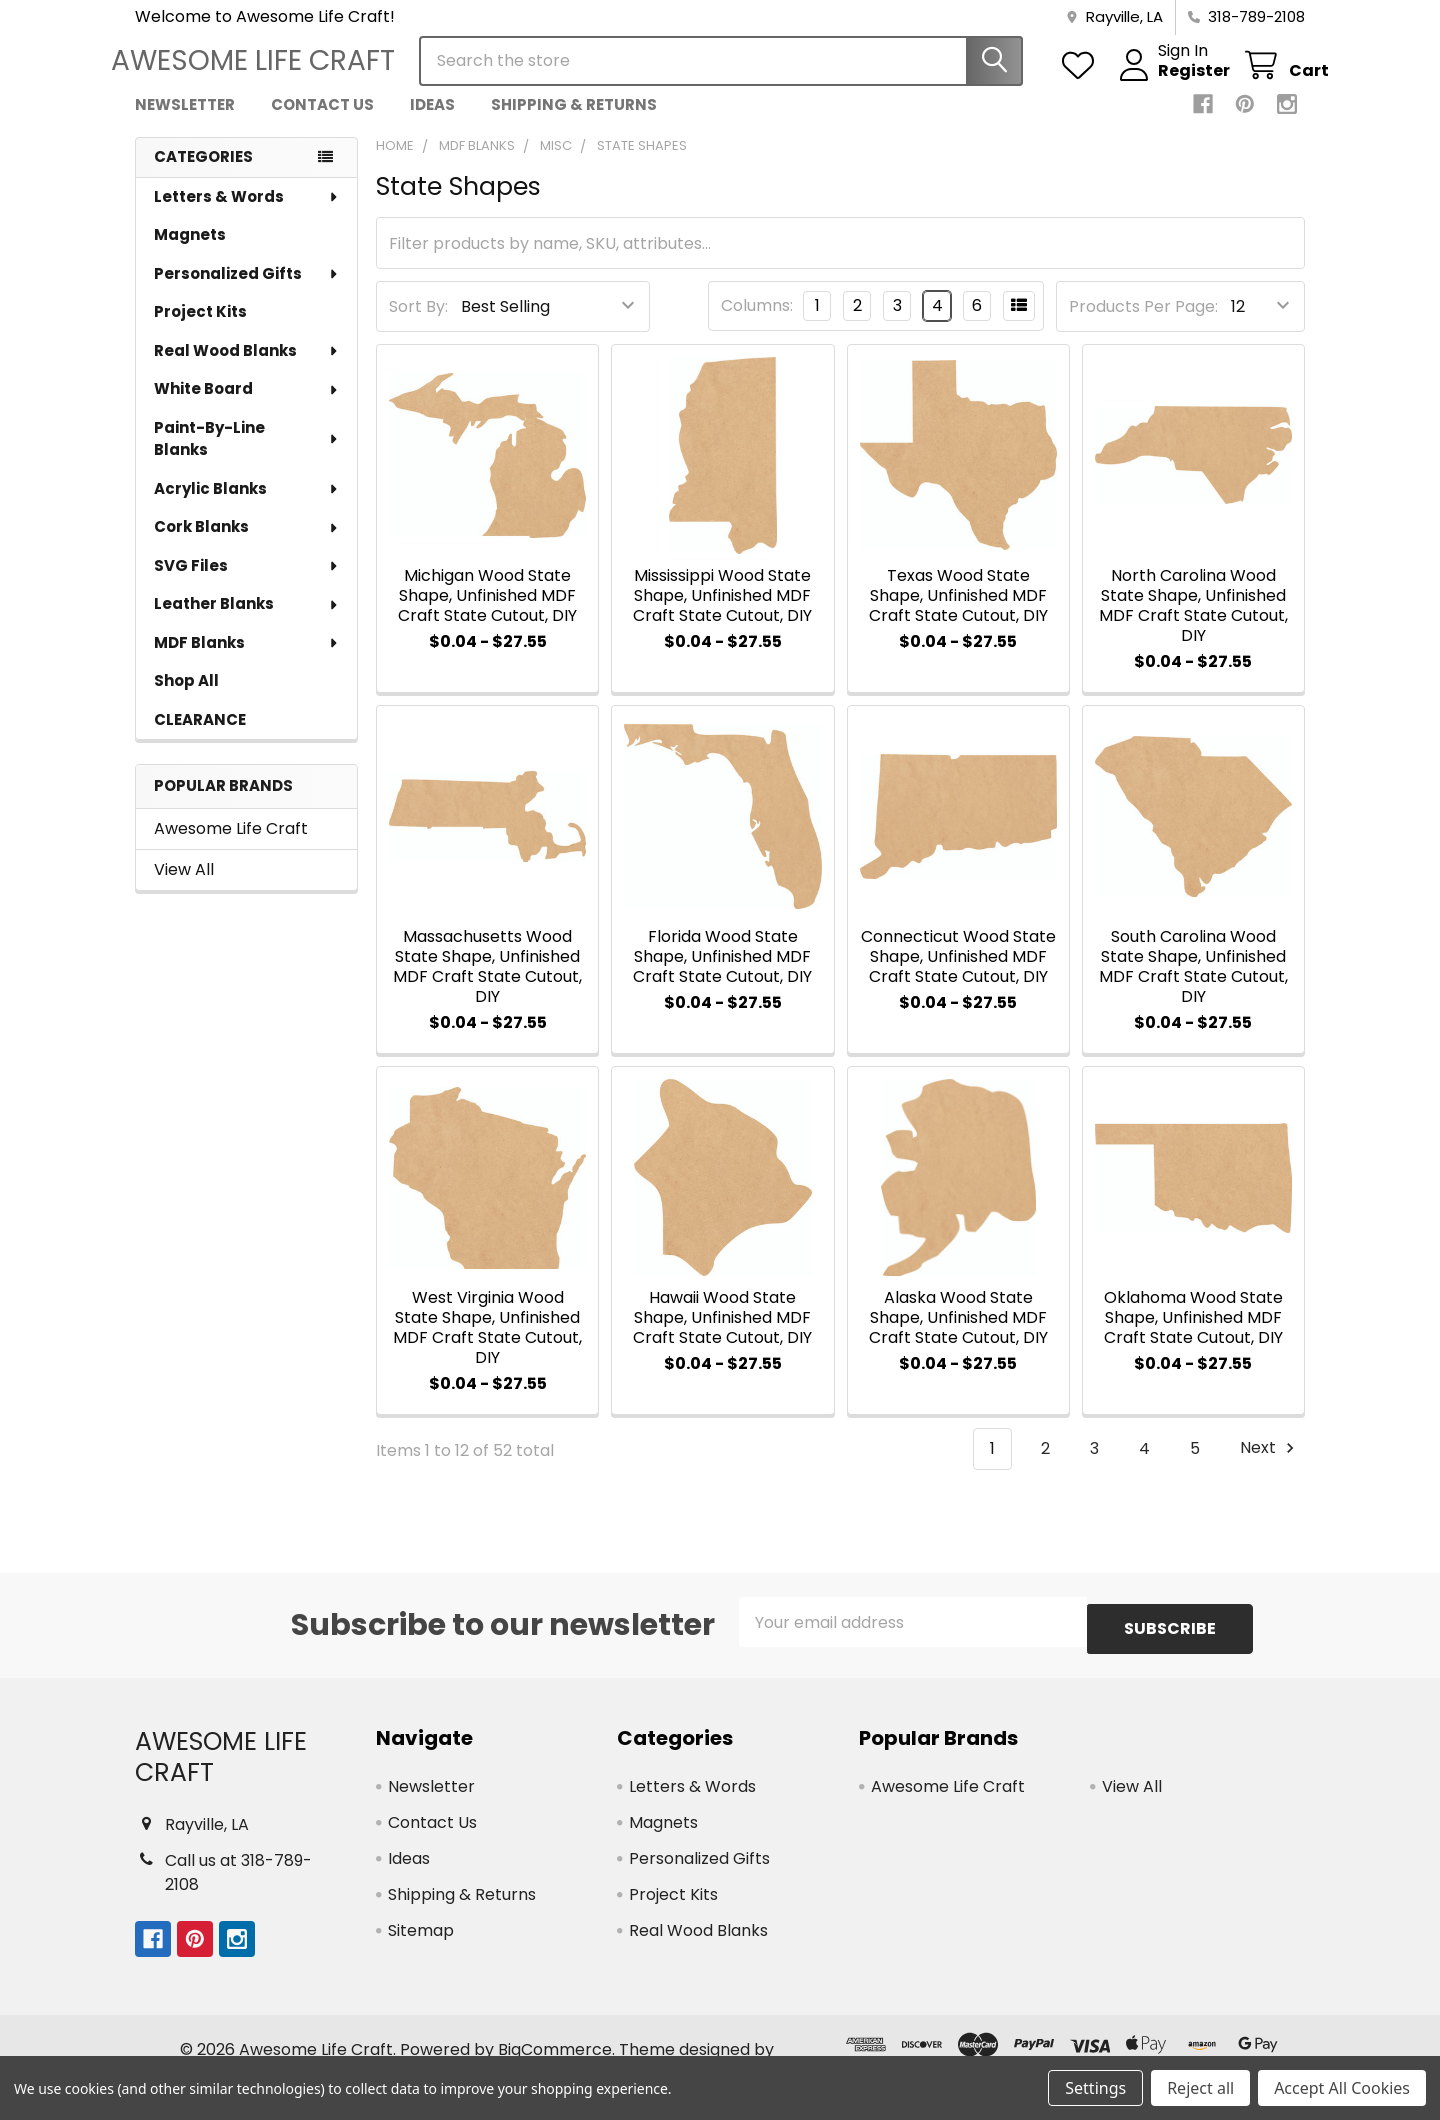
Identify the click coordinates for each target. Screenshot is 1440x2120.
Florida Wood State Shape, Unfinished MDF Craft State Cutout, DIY (722, 974)
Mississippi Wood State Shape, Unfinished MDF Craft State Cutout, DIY (722, 613)
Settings (1095, 2088)
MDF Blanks (247, 660)
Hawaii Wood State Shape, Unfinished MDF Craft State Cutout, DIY (722, 1335)
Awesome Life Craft (231, 846)
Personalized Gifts (247, 291)
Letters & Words (247, 214)
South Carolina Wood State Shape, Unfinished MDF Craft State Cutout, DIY (1193, 984)
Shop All (186, 698)
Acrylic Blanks (247, 506)
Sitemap (421, 1941)
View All (184, 887)
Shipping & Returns (574, 122)
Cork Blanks (247, 544)
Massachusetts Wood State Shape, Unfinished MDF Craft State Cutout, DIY (487, 984)
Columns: (757, 323)
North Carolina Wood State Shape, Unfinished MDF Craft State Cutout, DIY (1193, 623)
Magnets (190, 252)
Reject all (1200, 2088)
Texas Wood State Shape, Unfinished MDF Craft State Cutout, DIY (958, 613)
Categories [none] (203, 174)
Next (1270, 1466)
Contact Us (322, 122)
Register (1170, 83)
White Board (247, 406)
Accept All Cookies (1342, 2088)
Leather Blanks (247, 621)
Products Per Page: (1143, 324)
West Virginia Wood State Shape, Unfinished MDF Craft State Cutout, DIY (487, 1345)
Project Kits (200, 329)
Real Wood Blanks (247, 368)
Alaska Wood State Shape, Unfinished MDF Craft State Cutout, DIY (958, 1335)
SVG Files (247, 583)
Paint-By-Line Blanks (247, 457)
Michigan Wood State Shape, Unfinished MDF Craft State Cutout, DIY (487, 613)
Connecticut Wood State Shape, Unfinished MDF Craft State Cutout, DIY (958, 974)
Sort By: (418, 324)
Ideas (432, 122)
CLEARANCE (200, 737)
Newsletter (185, 122)
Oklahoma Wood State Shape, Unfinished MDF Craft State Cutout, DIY (1193, 1335)
